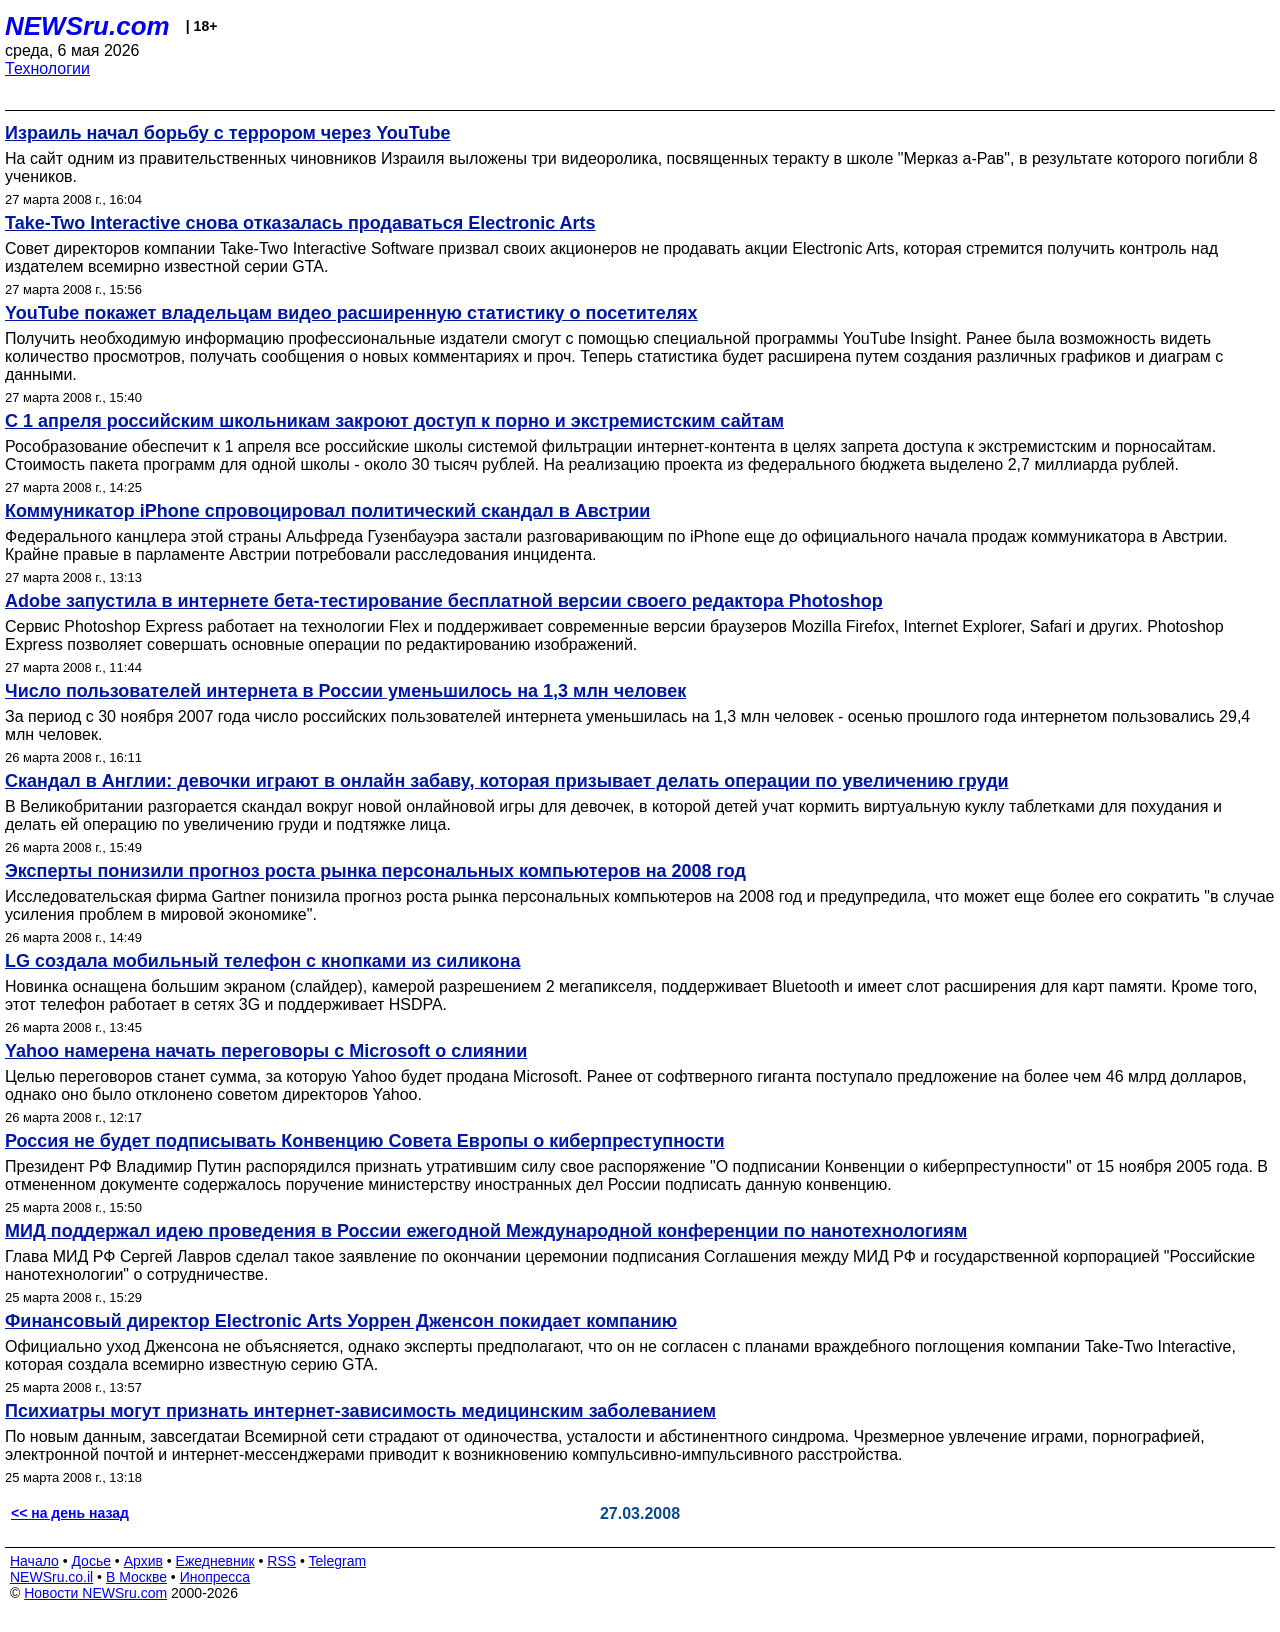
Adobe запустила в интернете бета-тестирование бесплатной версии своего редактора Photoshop (444, 601)
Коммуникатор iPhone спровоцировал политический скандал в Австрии (327, 511)
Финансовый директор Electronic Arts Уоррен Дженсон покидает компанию (341, 1321)
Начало (34, 1561)
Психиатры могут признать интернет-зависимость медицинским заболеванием (360, 1411)
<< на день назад (70, 1513)
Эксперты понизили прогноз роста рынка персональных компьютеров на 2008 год (375, 871)
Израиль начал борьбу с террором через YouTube (227, 133)
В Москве (136, 1577)
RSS (281, 1561)
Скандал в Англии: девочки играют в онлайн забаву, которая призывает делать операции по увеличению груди (507, 781)
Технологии (47, 68)
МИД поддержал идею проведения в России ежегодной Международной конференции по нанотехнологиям (486, 1231)
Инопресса (215, 1577)
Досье (91, 1561)
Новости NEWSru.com (95, 1593)
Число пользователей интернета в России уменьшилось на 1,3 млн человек (345, 691)
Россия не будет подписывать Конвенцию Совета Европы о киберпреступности (365, 1141)
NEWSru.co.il (51, 1577)
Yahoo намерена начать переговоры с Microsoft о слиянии (266, 1051)
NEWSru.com (87, 26)
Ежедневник (215, 1561)
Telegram (338, 1561)
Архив (143, 1561)
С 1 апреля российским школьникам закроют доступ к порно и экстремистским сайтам (394, 421)
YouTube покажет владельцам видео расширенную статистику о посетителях (351, 313)
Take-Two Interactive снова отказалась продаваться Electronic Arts (300, 223)
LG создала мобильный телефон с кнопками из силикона (262, 961)
